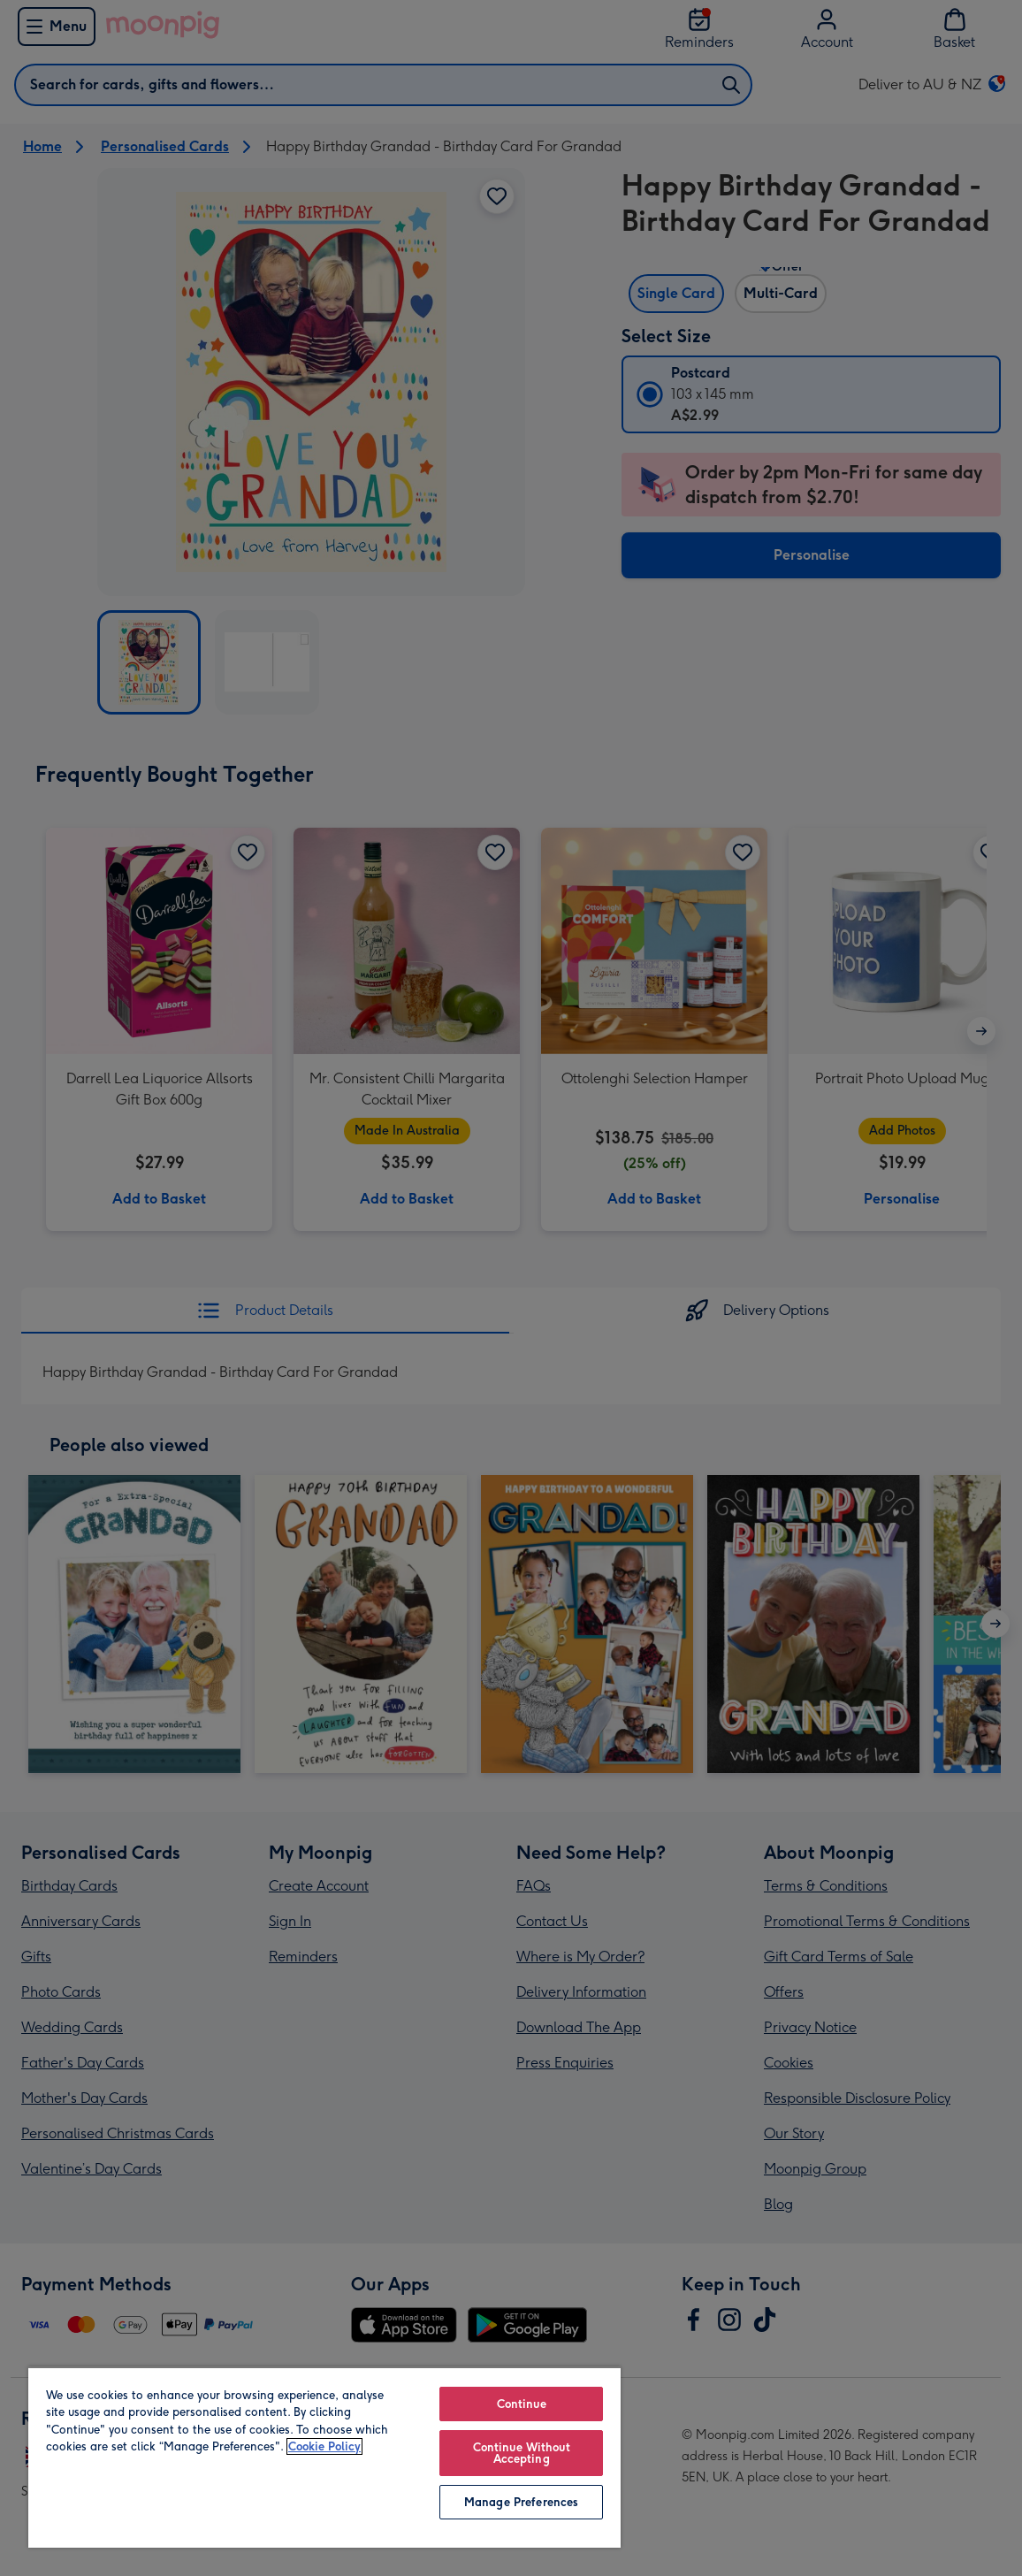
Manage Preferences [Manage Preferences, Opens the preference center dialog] (521, 2502)
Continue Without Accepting (521, 2453)
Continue (521, 2404)
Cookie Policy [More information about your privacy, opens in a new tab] (324, 2446)
